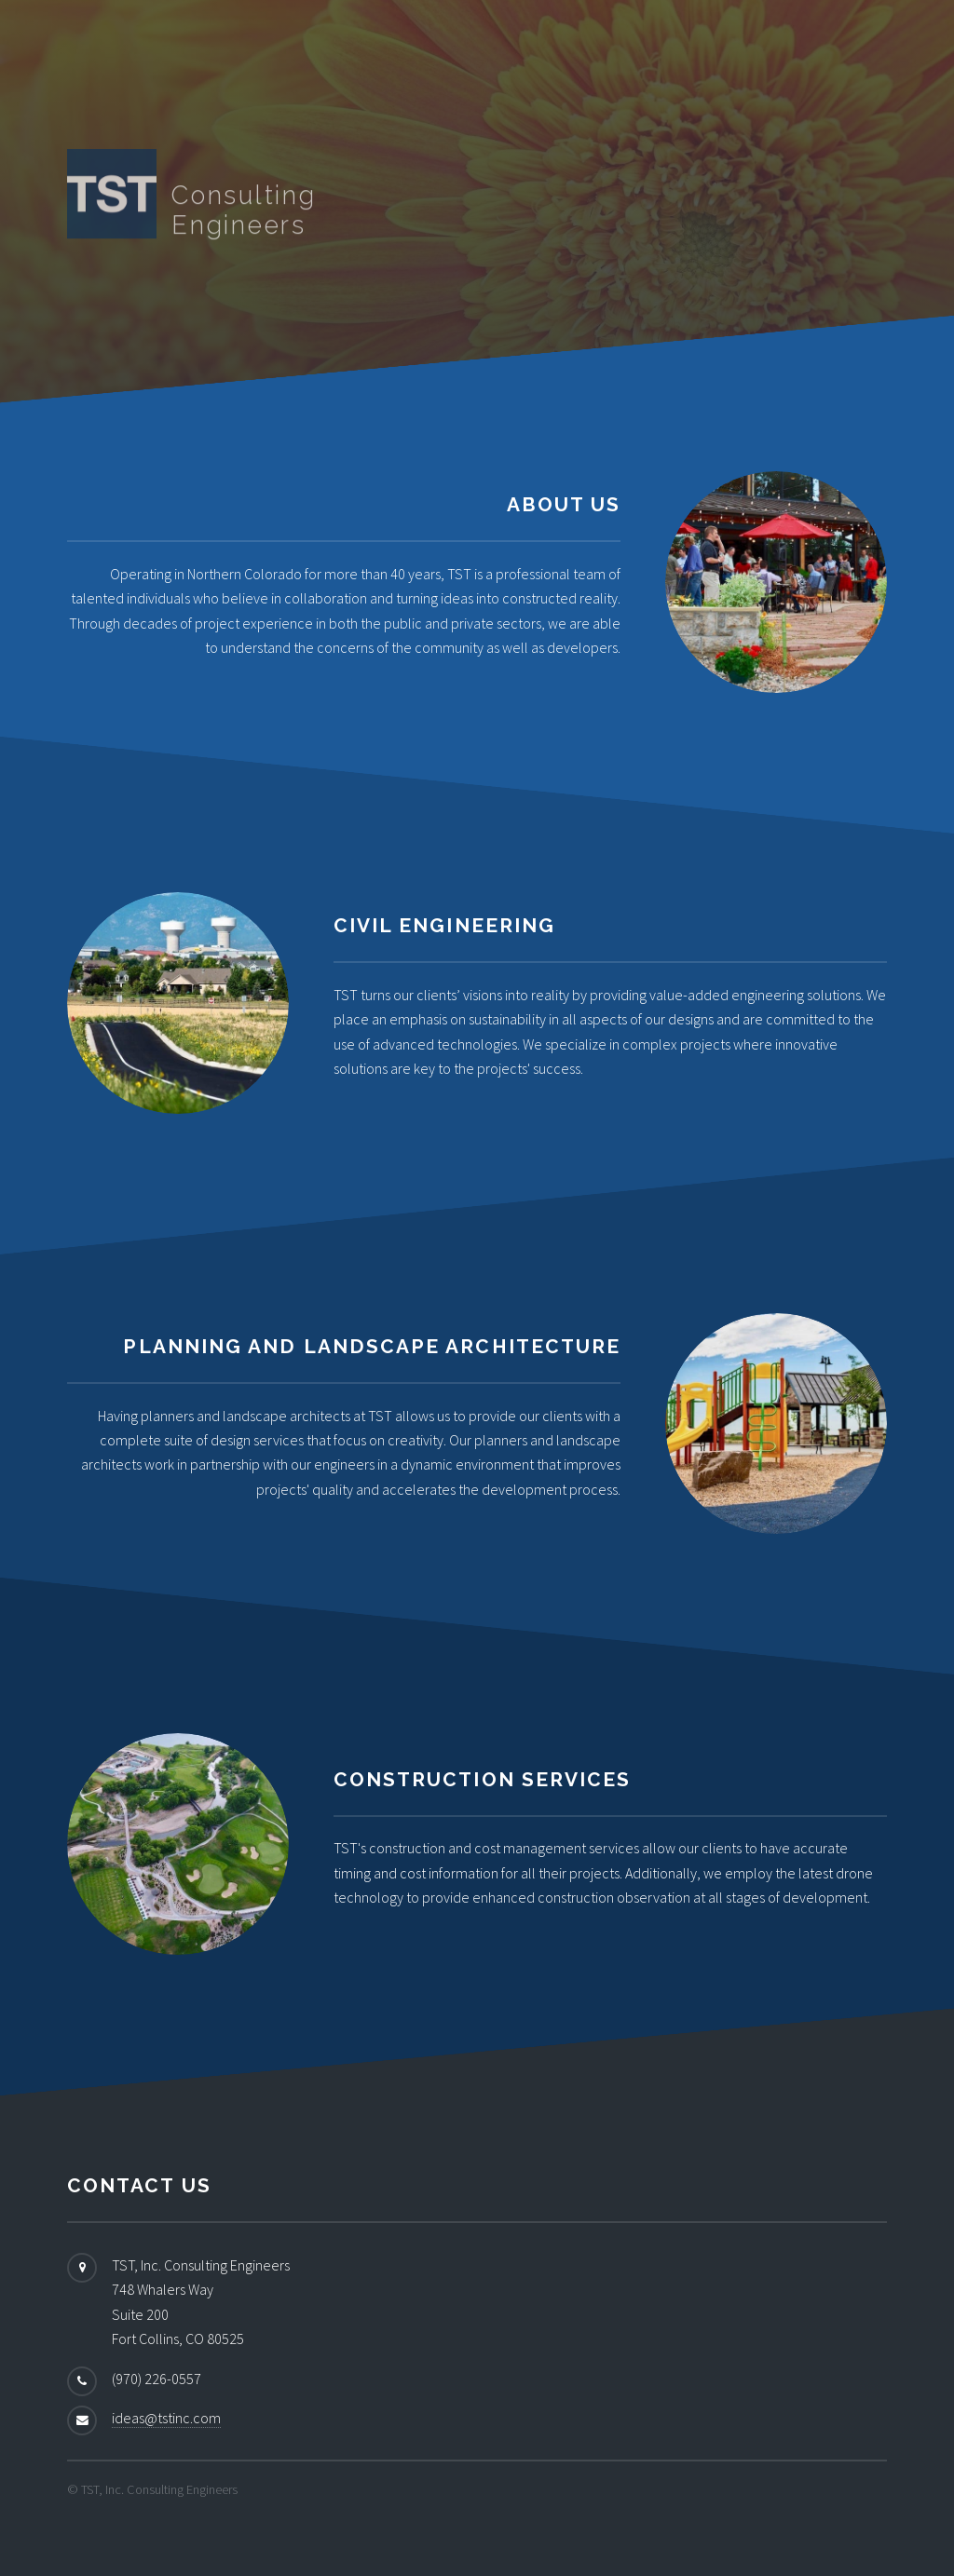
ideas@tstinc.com (166, 2417)
